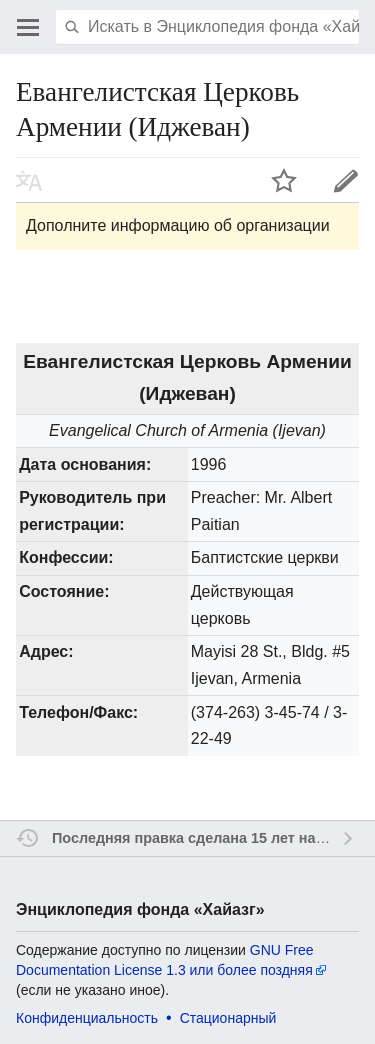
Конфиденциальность (87, 1018)
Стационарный (228, 1018)
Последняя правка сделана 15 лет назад (196, 838)
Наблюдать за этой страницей (284, 180)
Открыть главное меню (28, 27)
